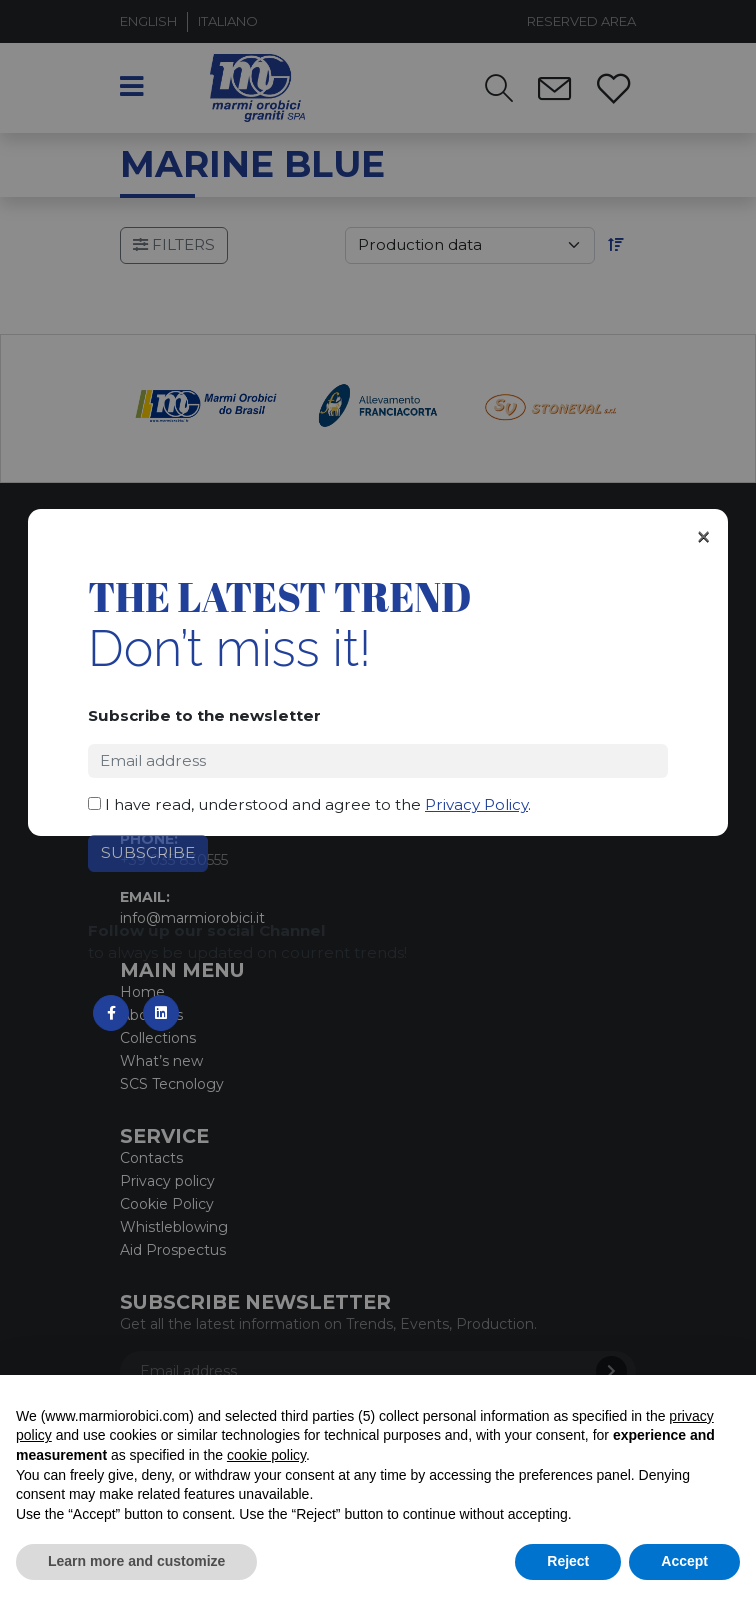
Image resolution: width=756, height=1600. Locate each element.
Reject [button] (568, 1561)
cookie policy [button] (266, 1455)
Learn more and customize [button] (136, 1561)
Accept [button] (684, 1561)
